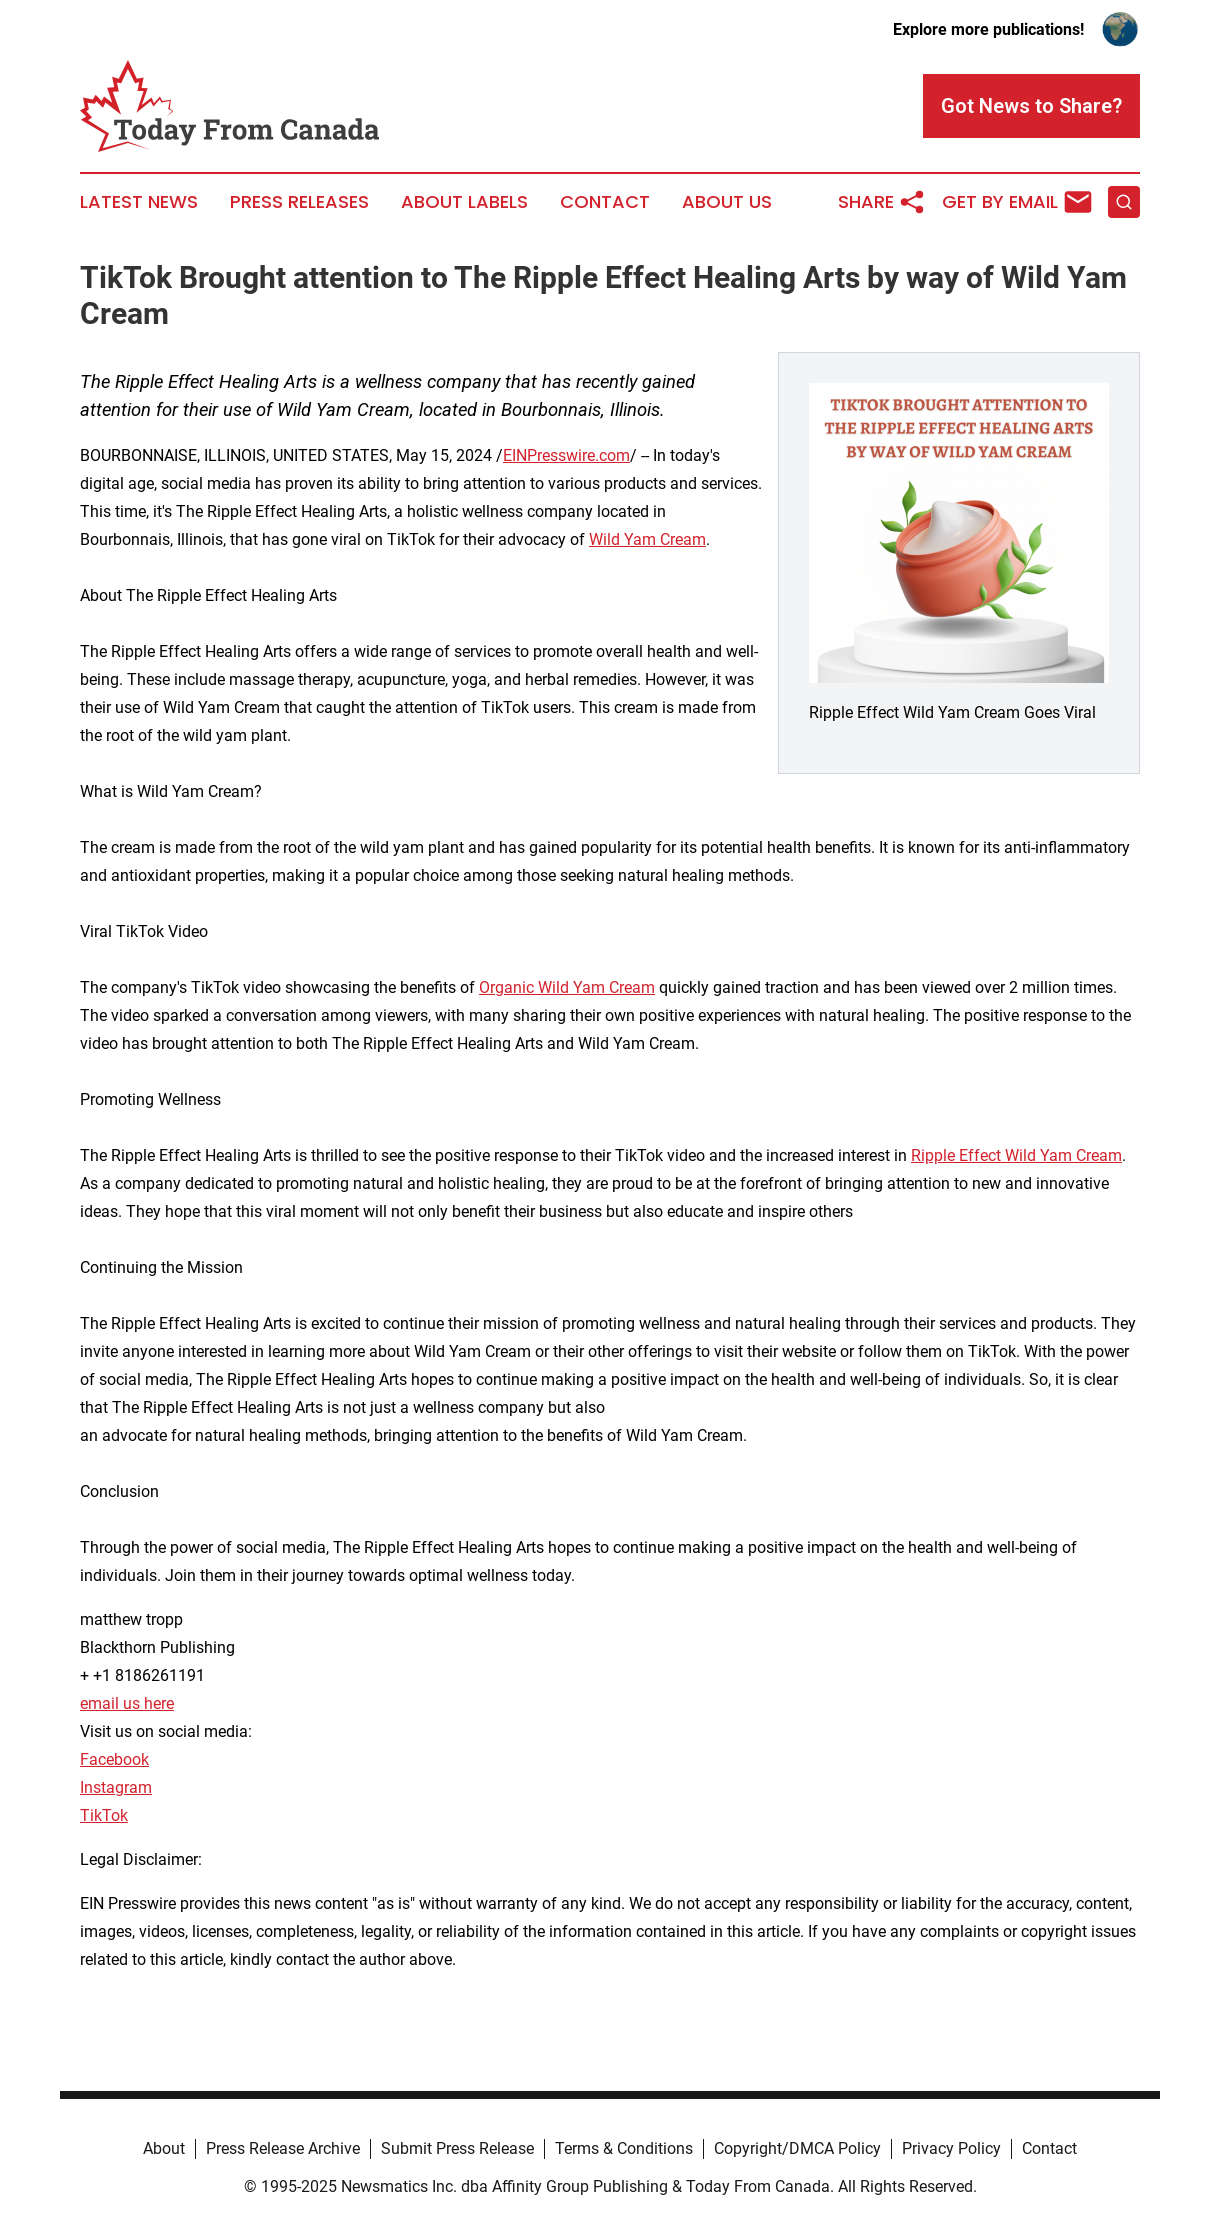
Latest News (139, 202)
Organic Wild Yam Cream (567, 987)
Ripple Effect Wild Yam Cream (1016, 1155)
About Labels (464, 202)
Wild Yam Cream (647, 539)
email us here (127, 1703)
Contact (605, 202)
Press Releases (299, 202)
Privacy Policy (951, 2148)
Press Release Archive (283, 2148)
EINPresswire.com (566, 455)
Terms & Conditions (624, 2148)
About (164, 2148)
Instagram (116, 1787)
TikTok (104, 1815)
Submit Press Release (457, 2148)
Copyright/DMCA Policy (797, 2148)
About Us (727, 202)
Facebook (114, 1759)
